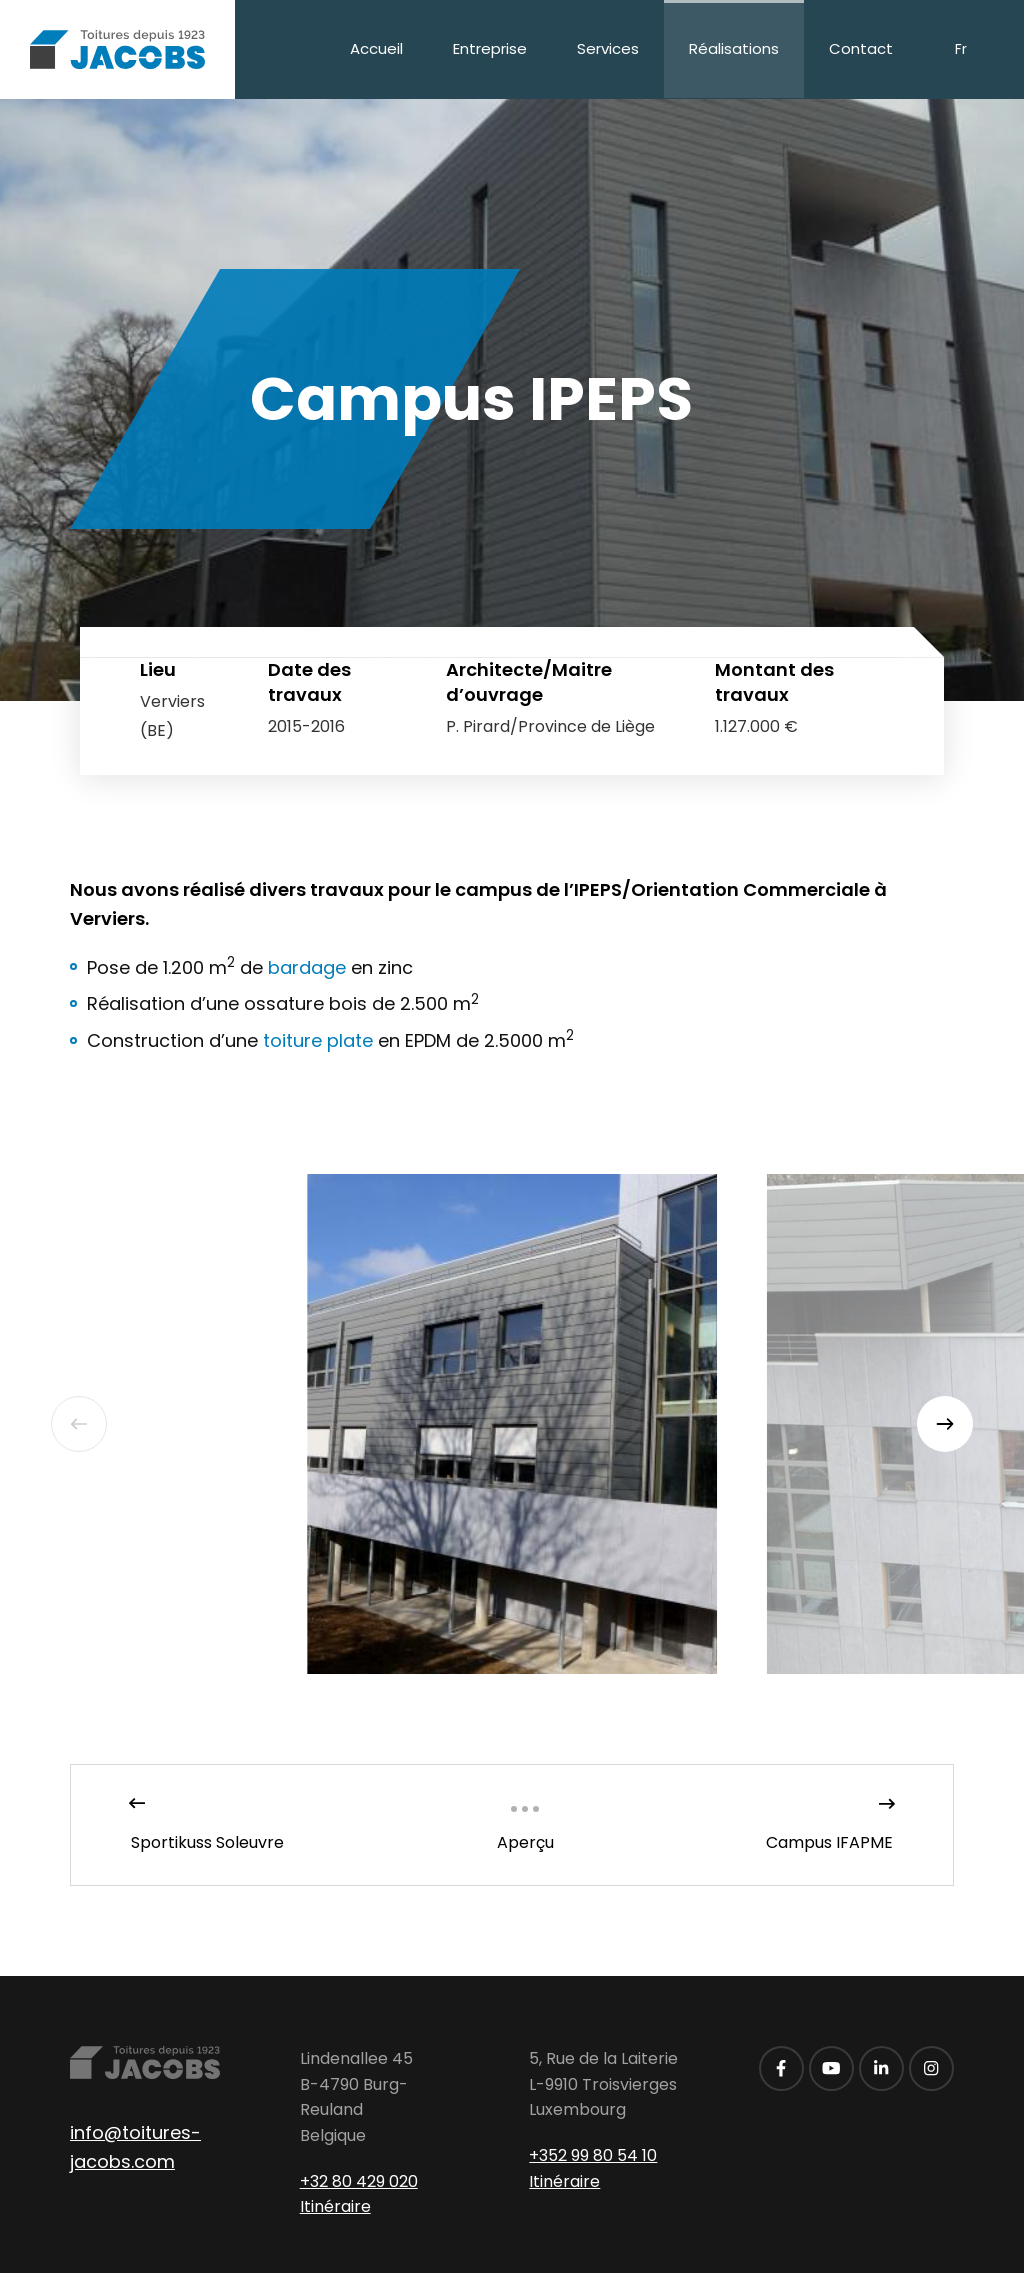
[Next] (945, 1424)
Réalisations (734, 48)
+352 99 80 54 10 (593, 2155)
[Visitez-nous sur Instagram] (931, 2068)
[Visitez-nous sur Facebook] (781, 2068)
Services (608, 48)
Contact (861, 48)
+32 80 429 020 (359, 2181)
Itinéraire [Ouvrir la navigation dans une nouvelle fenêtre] (335, 2206)
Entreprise (490, 48)
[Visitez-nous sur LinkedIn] (881, 2068)
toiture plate (318, 1040)
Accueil (376, 48)
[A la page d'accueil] (117, 49)
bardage (307, 967)
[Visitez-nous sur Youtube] (831, 2068)
